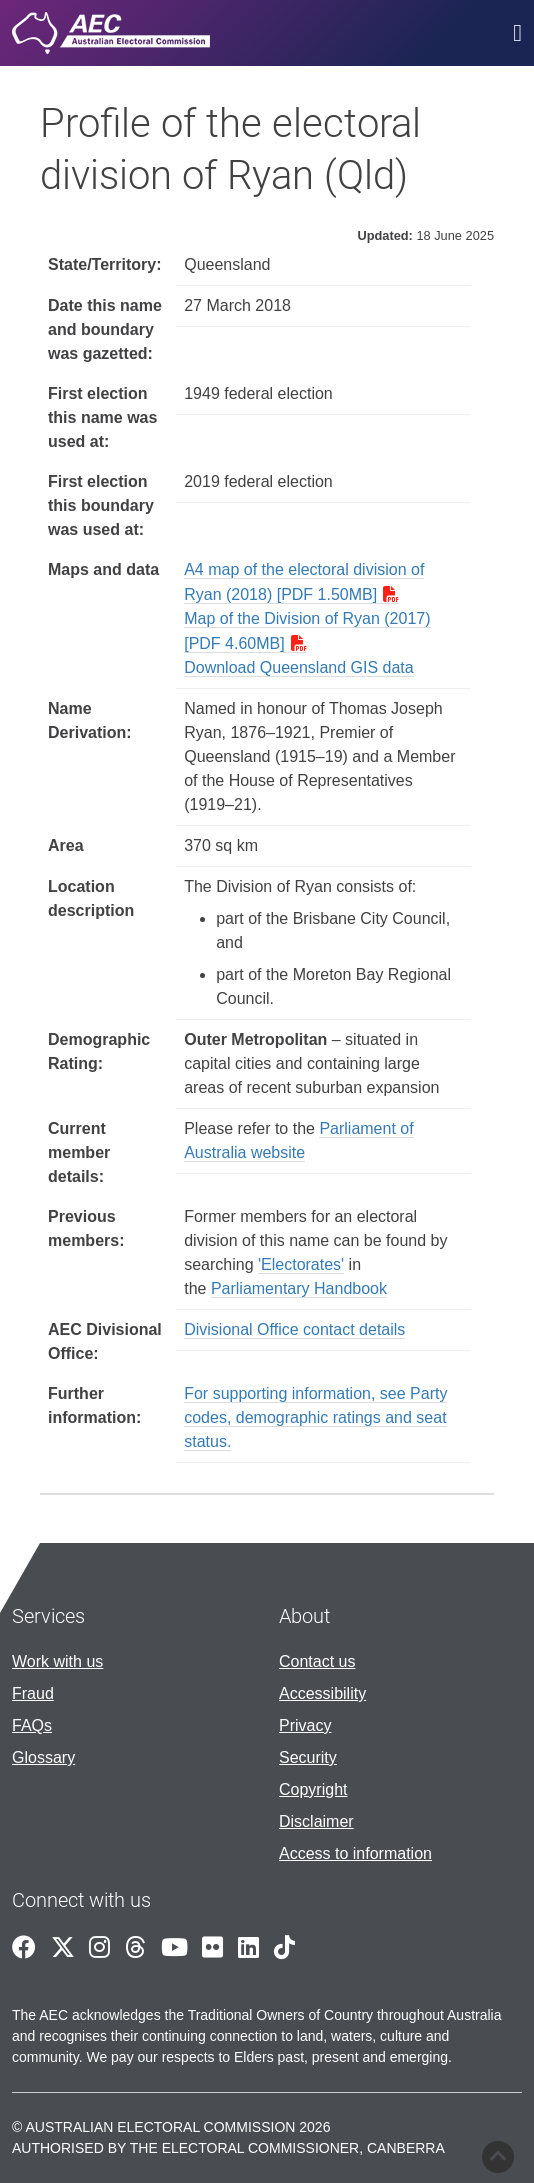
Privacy (305, 1725)
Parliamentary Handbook (299, 1288)
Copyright (313, 1789)
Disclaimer (316, 1821)
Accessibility (322, 1693)
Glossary (43, 1757)
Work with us (57, 1661)
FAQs (32, 1725)
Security (308, 1757)
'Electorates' (301, 1264)
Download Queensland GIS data (298, 667)
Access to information (355, 1853)
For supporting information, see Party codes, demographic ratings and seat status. (315, 1417)
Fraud (33, 1693)
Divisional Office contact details (294, 1329)
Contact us (317, 1661)
